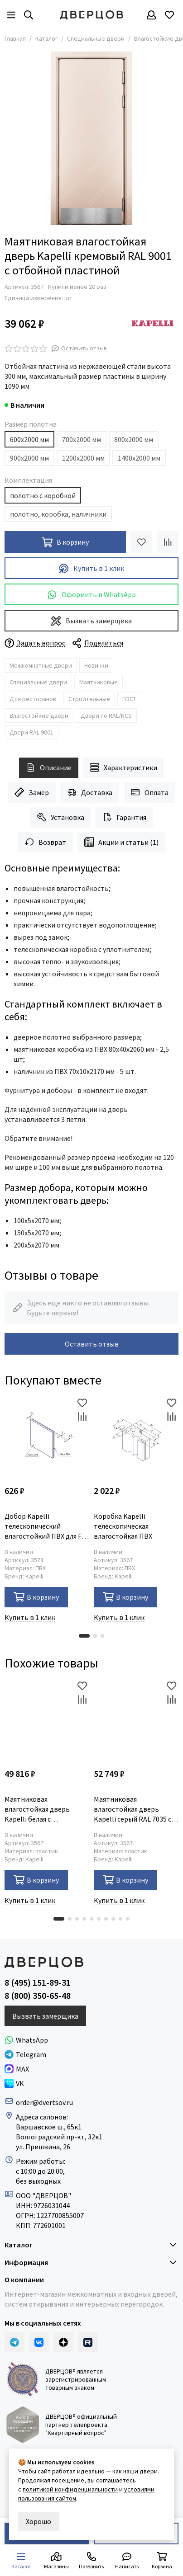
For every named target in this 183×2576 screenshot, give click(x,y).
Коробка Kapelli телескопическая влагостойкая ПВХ (123, 1526)
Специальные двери (96, 38)
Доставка (89, 792)
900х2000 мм (29, 457)
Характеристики (123, 767)
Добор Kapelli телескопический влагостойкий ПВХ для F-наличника (44, 1526)
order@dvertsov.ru (44, 2102)
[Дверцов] (91, 14)
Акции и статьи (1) (121, 842)
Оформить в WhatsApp (91, 594)
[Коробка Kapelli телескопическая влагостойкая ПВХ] (136, 1438)
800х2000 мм (133, 439)
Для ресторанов (33, 699)
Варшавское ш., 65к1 (49, 2126)
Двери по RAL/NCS (106, 715)
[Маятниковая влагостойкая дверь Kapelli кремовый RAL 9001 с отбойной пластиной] (91, 138)
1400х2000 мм (139, 457)
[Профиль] (151, 15)
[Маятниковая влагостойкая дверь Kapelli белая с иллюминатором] (47, 1721)
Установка (60, 817)
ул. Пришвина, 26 (43, 2146)
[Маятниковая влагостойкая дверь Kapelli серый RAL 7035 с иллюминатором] (136, 1721)
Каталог (46, 38)
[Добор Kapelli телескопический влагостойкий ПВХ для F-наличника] (47, 1438)
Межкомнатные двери (41, 665)
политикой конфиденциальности (70, 2489)
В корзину (36, 1596)
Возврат (45, 842)
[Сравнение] (167, 542)
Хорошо (38, 2521)
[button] (84, 1636)
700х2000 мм (81, 439)
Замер (31, 792)
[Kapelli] (152, 323)
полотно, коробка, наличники (58, 513)
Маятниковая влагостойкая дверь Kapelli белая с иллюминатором (37, 1809)
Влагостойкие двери (39, 715)
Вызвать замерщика (91, 621)
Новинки (96, 665)
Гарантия (124, 817)
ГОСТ (129, 699)
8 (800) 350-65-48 (38, 1995)
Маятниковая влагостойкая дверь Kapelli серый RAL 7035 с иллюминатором (132, 1809)
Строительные (89, 699)
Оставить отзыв (92, 1343)
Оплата (149, 792)
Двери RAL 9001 (31, 732)
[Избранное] (169, 15)
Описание (49, 767)
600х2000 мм (29, 439)
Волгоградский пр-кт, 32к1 (59, 2136)
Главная (15, 38)
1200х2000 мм (83, 457)
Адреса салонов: (42, 2116)
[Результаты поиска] (28, 15)
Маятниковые (98, 682)
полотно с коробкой (43, 495)
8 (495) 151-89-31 (38, 1982)
